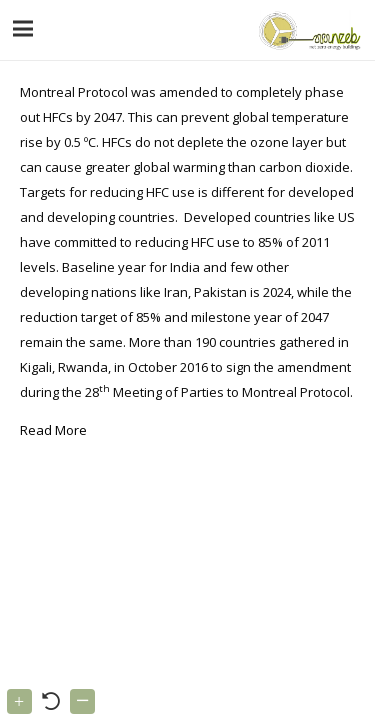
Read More (53, 430)
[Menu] (23, 29)
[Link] (307, 30)
